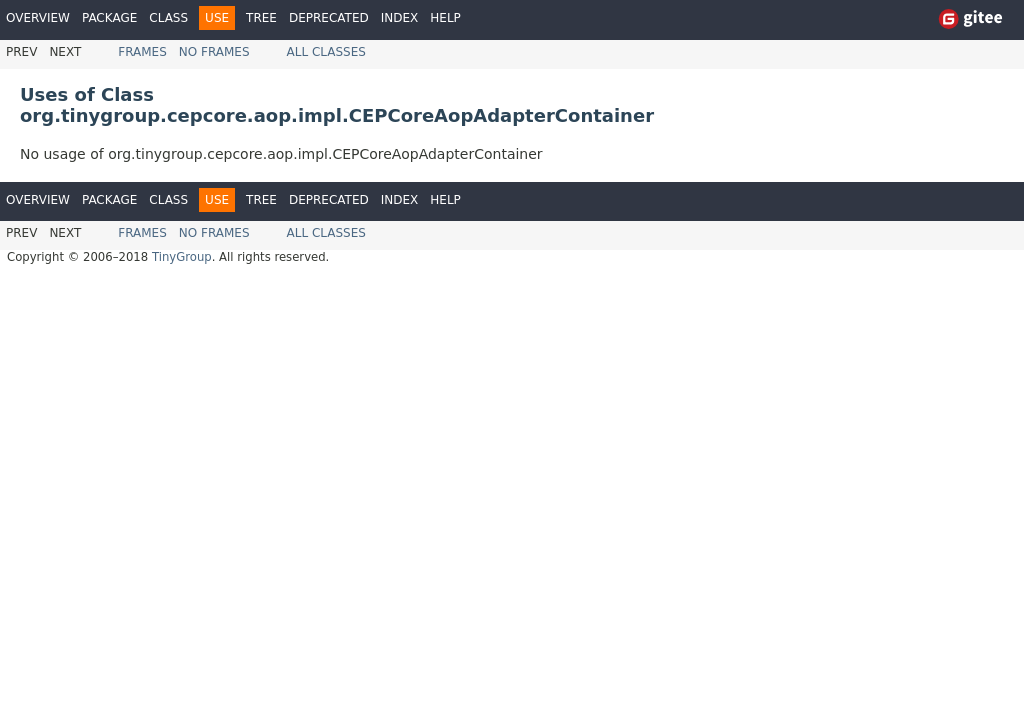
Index (400, 18)
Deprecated (329, 18)
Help (445, 18)
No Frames (214, 52)
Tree (261, 18)
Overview (38, 18)
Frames (142, 52)
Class (168, 18)
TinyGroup (182, 257)
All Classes (326, 52)
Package (109, 18)
